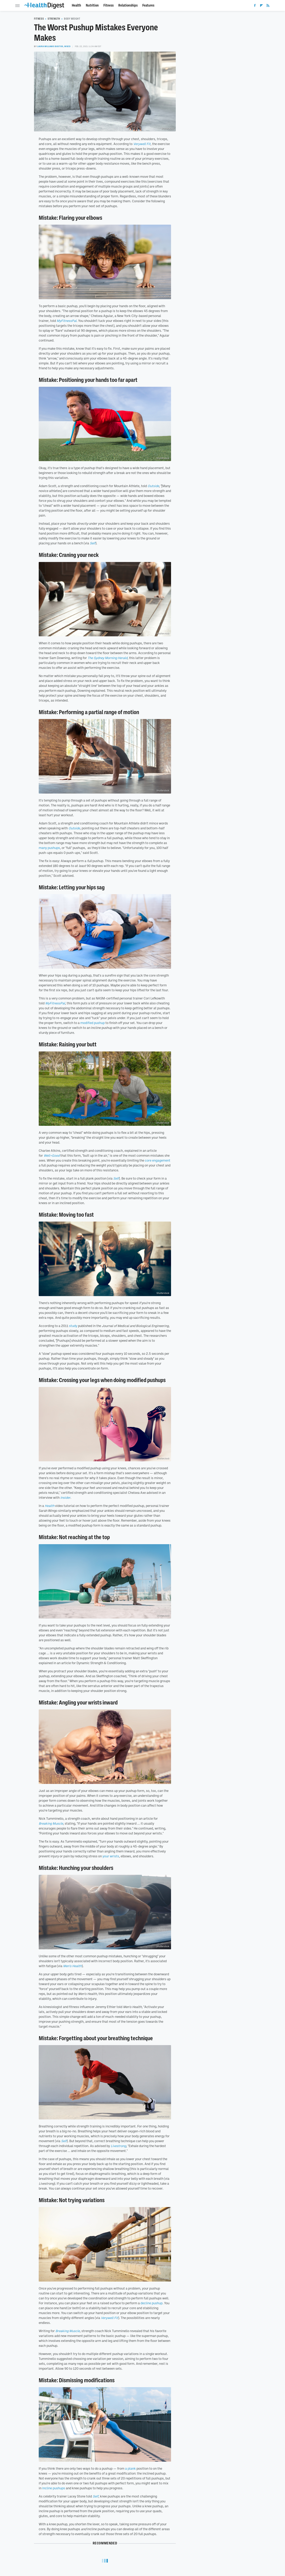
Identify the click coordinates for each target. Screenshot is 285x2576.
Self (92, 543)
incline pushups (53, 2488)
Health (76, 5)
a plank (130, 2468)
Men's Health (72, 1966)
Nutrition (92, 5)
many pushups (49, 848)
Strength (54, 18)
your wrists (111, 1856)
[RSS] (268, 6)
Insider (65, 1497)
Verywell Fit (109, 2318)
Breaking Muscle (51, 1823)
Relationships (128, 5)
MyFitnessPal (55, 1003)
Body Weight (72, 18)
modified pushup (92, 1023)
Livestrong (118, 2146)
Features (148, 5)
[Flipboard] (261, 6)
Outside (153, 486)
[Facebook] (255, 6)
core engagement (157, 1160)
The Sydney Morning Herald (107, 658)
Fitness (108, 5)
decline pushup (151, 2303)
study (73, 1326)
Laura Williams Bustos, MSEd (53, 46)
